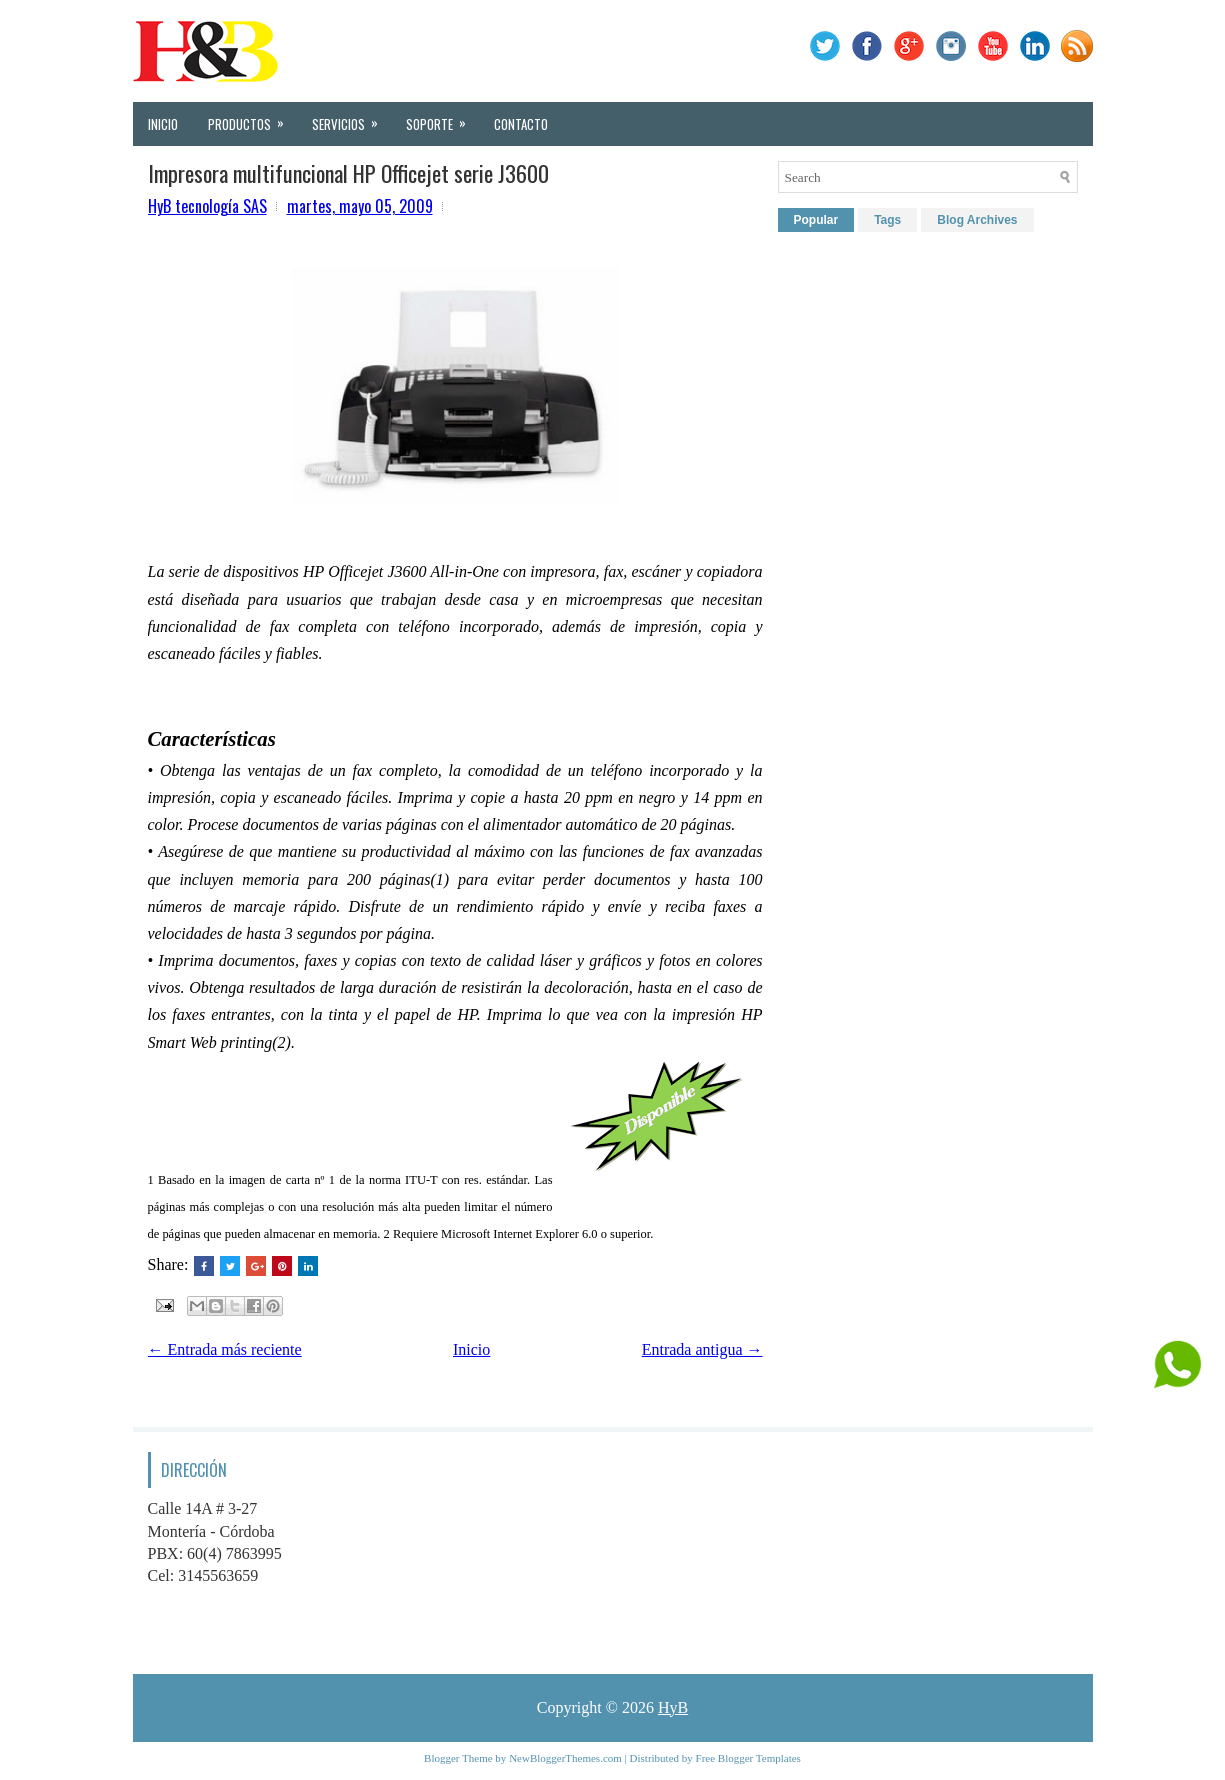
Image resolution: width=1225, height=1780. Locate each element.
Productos (252, 118)
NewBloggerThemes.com (565, 1758)
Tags (887, 220)
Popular (816, 220)
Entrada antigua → (702, 1349)
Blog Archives (977, 220)
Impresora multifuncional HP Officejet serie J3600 (348, 173)
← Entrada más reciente (225, 1349)
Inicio (163, 124)
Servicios (351, 118)
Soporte (442, 118)
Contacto (521, 124)
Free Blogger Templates (748, 1758)
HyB (673, 1707)
